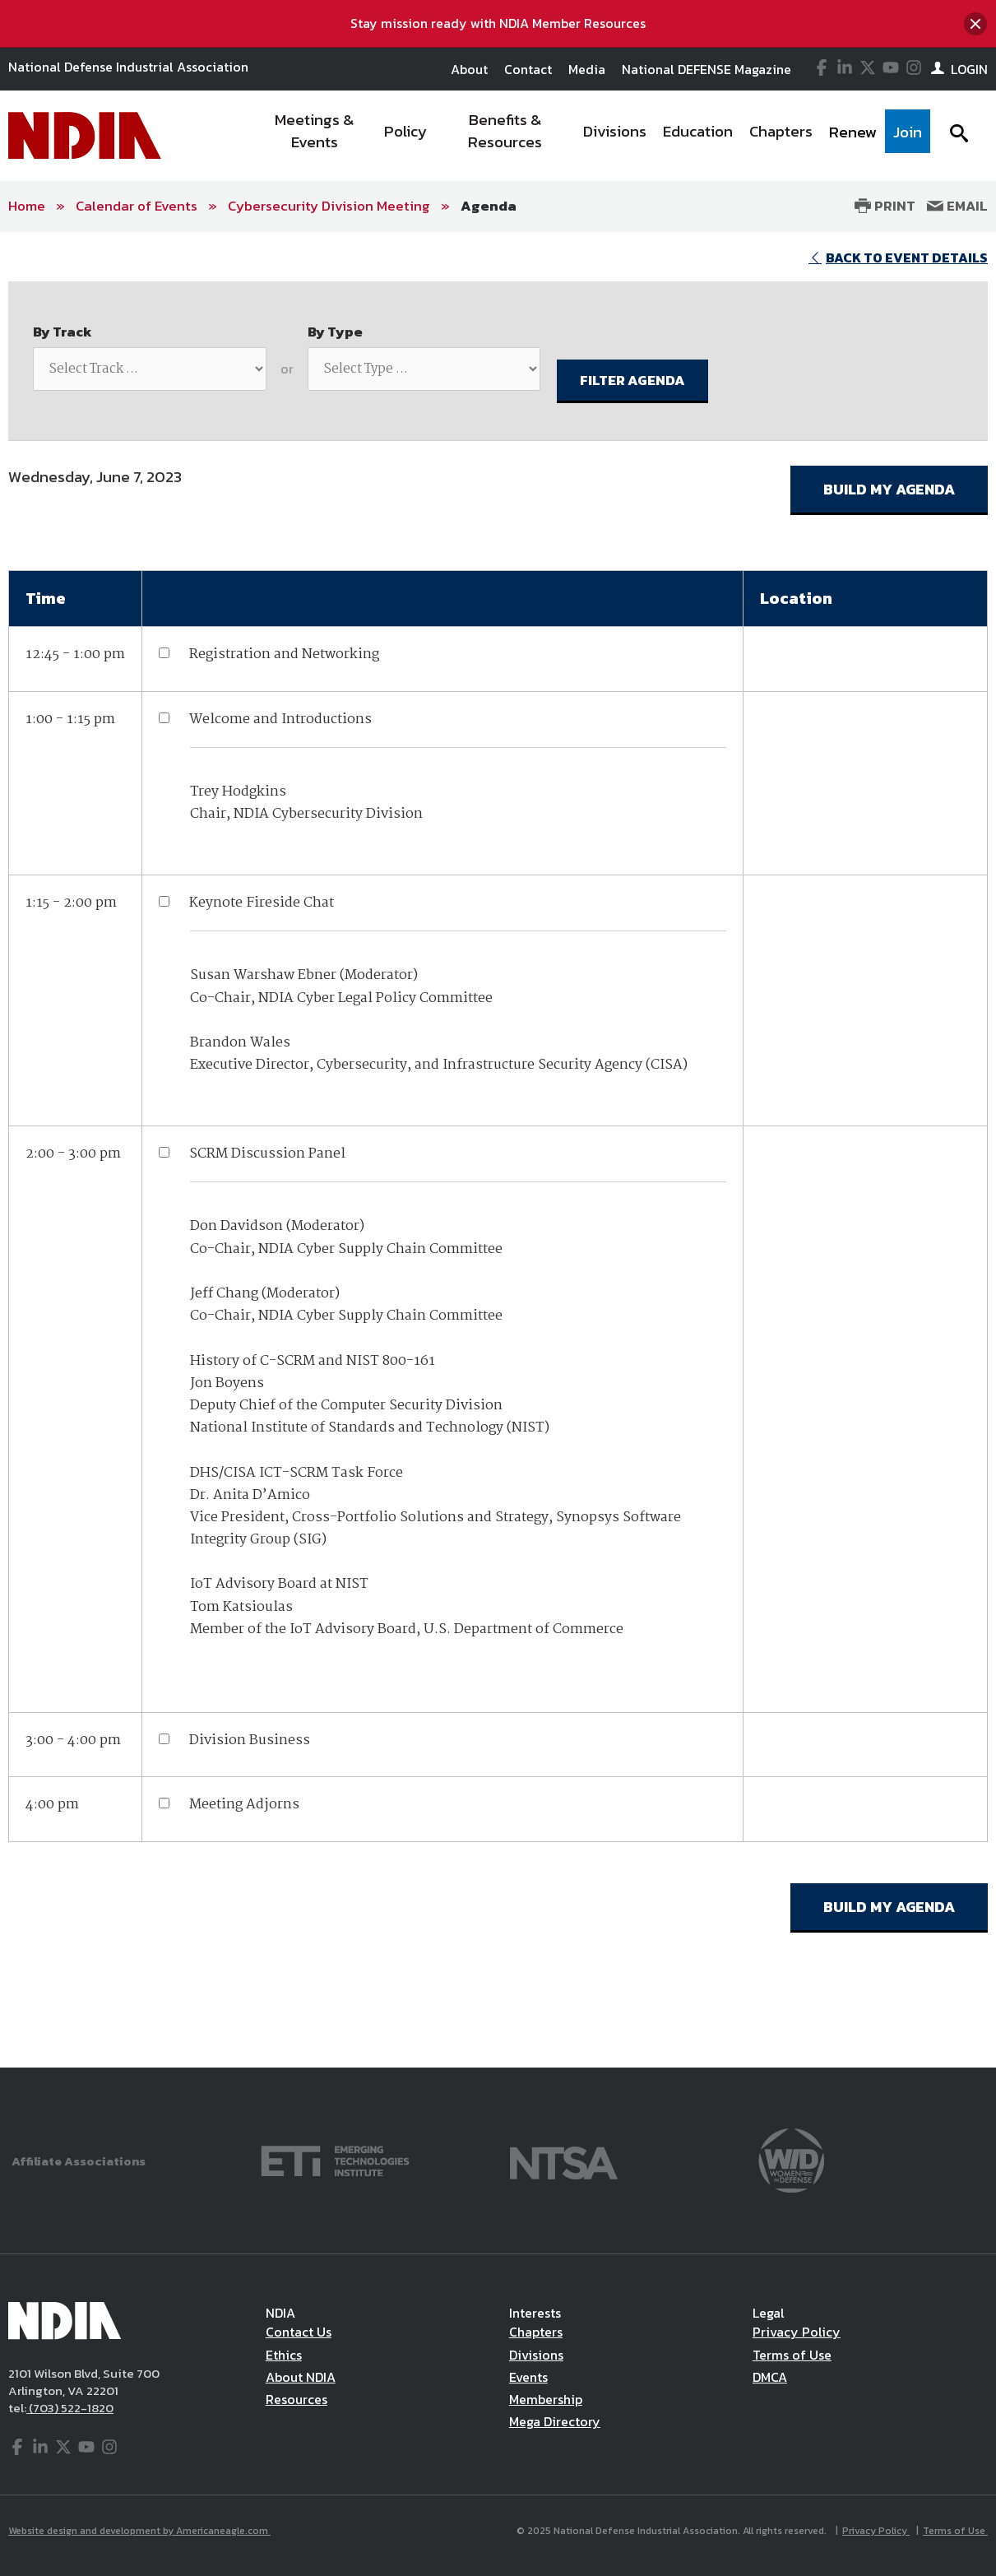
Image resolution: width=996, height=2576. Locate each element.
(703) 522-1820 (69, 2407)
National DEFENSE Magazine (706, 69)
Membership (545, 2399)
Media (586, 69)
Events (528, 2377)
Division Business (249, 1740)
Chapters (536, 2332)
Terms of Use (792, 2355)
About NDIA (301, 2377)
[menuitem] (315, 136)
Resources (296, 2399)
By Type (335, 331)
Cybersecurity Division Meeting (329, 205)
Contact (528, 69)
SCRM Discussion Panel (267, 1154)
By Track (62, 331)
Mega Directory (554, 2421)
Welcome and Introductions (280, 719)
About (469, 69)
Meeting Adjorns (244, 1805)
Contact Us (298, 2332)
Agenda (489, 205)
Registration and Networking (284, 654)
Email (957, 205)
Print (885, 205)
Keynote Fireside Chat (261, 903)
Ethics (284, 2355)
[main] (498, 1150)
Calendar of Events (136, 205)
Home (26, 205)
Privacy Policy (797, 2332)
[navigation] (591, 136)
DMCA (770, 2377)
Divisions (536, 2355)
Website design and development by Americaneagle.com (139, 2530)
